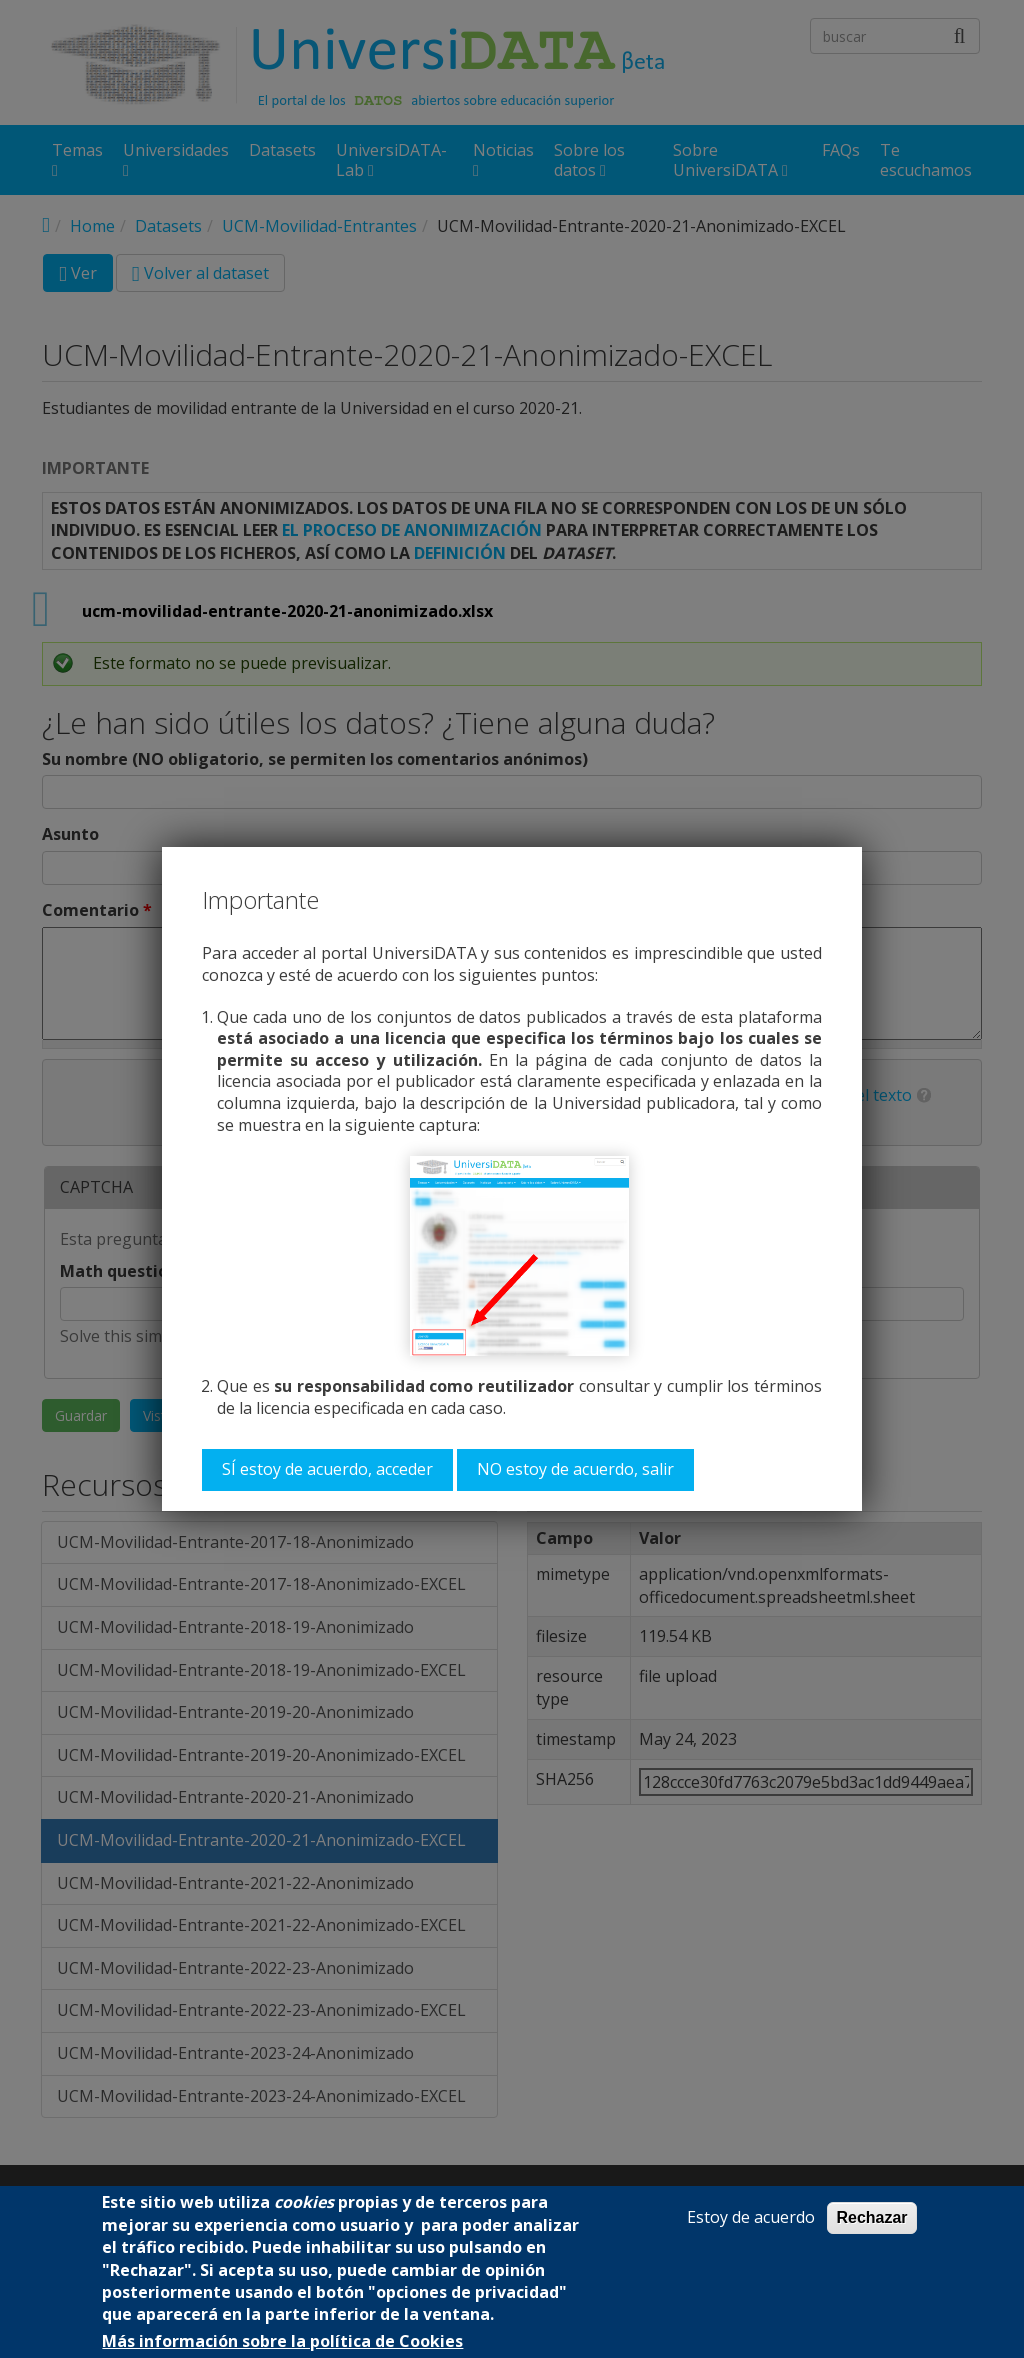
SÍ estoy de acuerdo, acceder (327, 1469)
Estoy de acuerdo (751, 2217)
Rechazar (871, 2217)
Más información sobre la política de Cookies (282, 2341)
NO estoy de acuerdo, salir (575, 1469)
